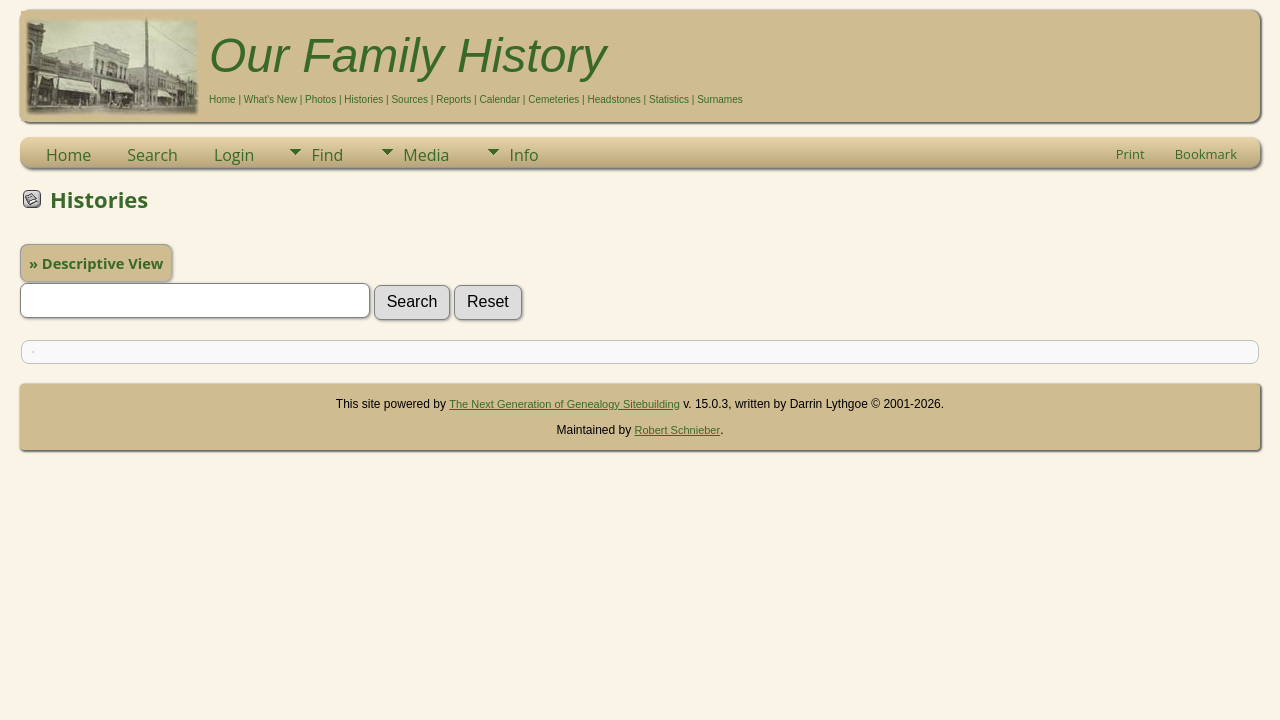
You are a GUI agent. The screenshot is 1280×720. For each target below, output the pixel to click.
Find (327, 155)
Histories (363, 99)
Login (234, 155)
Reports (453, 99)
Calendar (499, 99)
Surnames (720, 99)
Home (222, 99)
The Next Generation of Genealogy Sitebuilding (564, 404)
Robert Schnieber (678, 430)
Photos (320, 99)
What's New (270, 99)
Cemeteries (553, 99)
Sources (409, 99)
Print (1130, 154)
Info (523, 155)
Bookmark (1206, 154)
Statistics (669, 99)
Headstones (613, 99)
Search (152, 155)
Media (426, 155)
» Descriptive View (96, 263)
